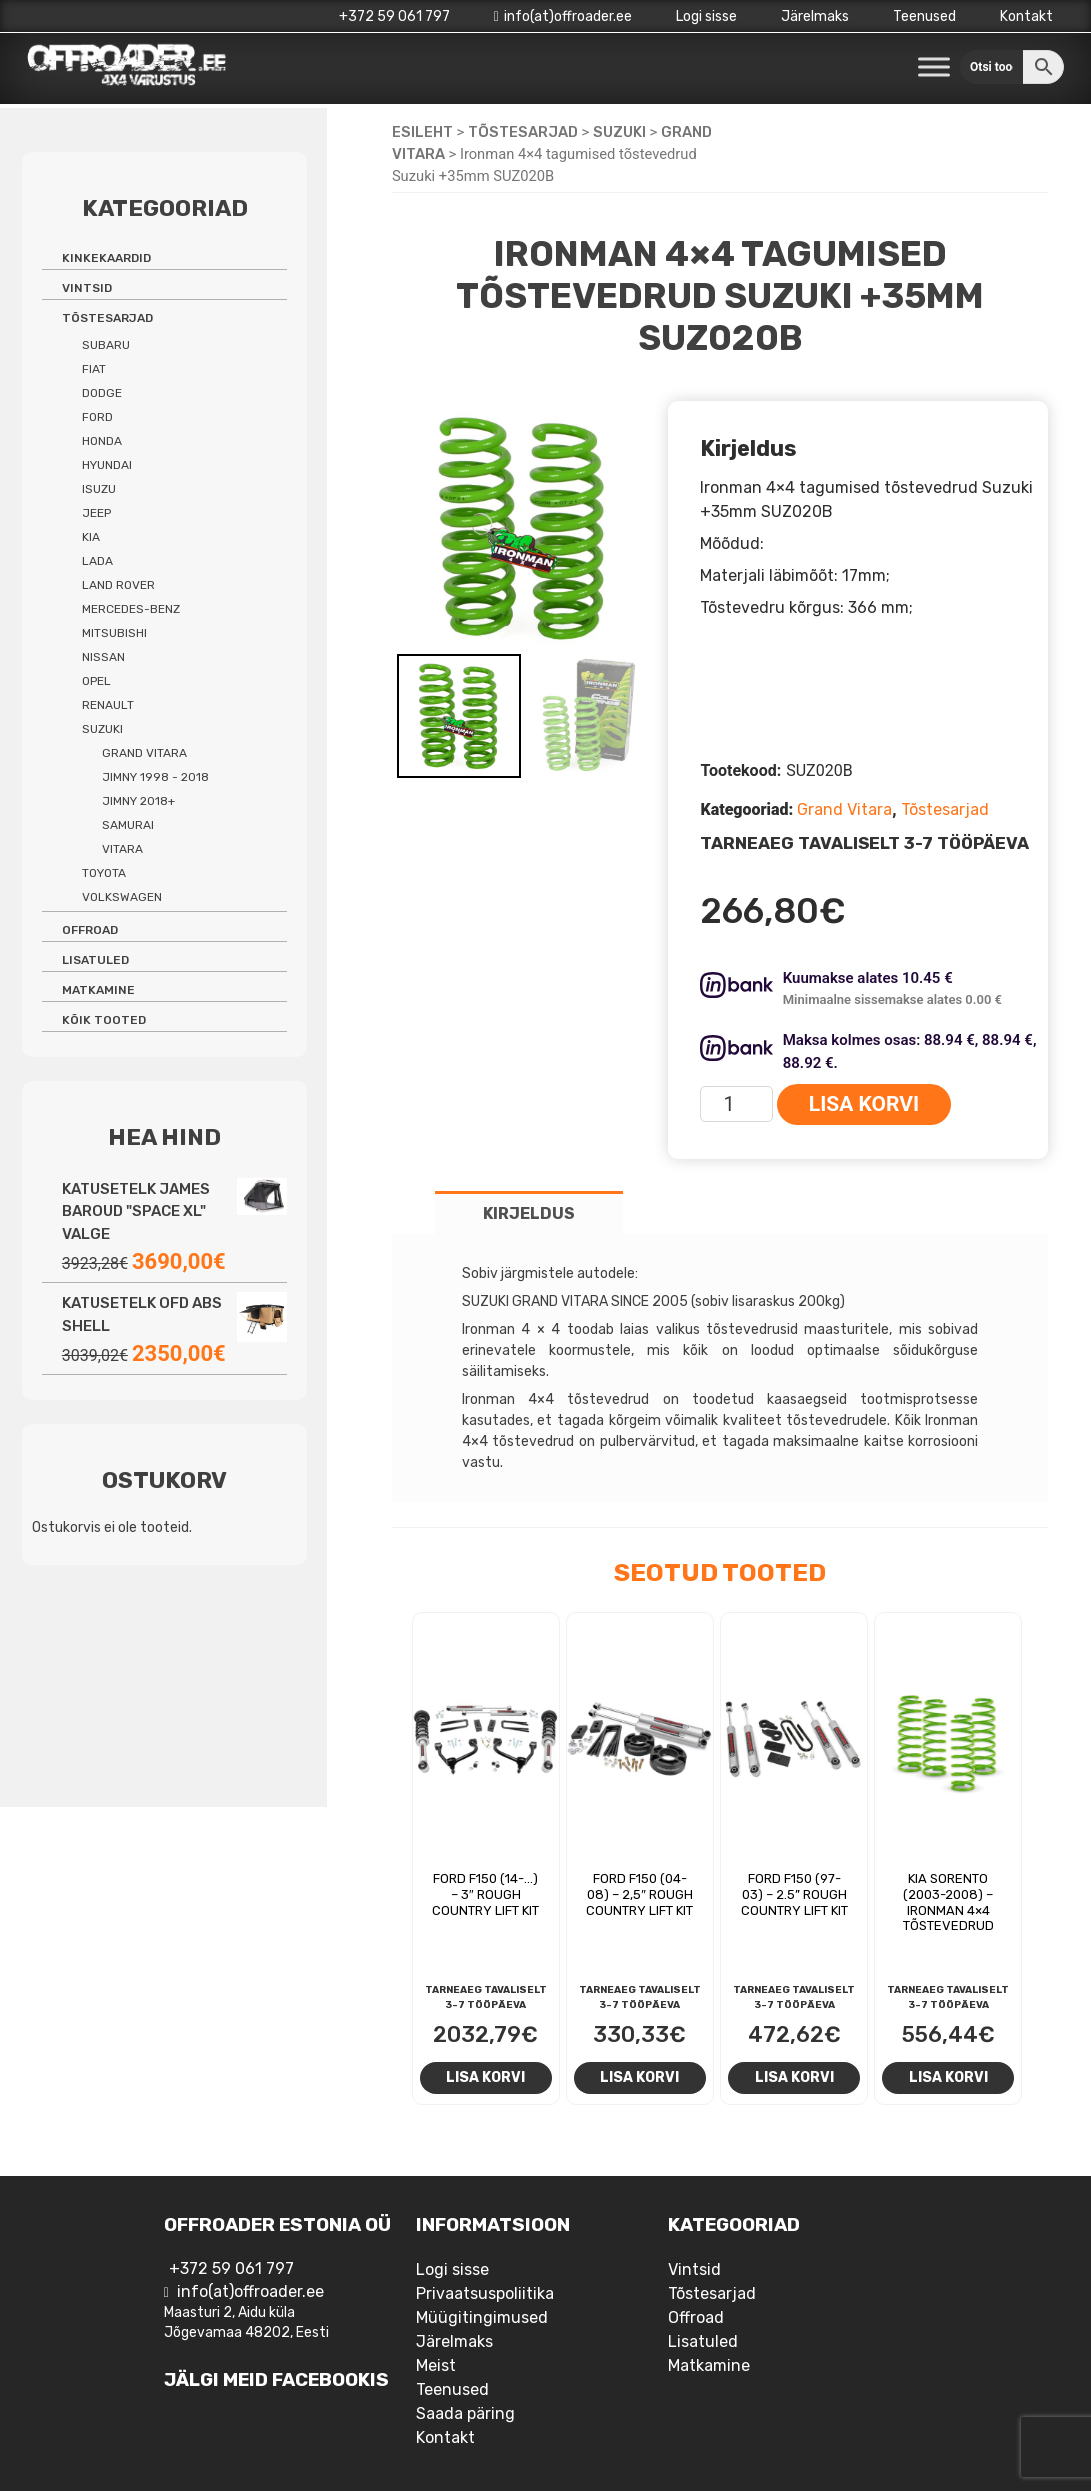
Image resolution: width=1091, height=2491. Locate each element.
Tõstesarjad (523, 132)
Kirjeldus (529, 1213)
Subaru (106, 345)
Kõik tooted (104, 1020)
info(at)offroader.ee (563, 16)
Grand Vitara (844, 809)
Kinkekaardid (106, 258)
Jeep (96, 513)
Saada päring (465, 2413)
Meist (436, 2365)
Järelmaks (815, 16)
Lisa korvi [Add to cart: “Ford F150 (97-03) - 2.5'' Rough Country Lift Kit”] (794, 2077)
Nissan (103, 657)
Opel (96, 681)
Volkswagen (122, 897)
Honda (102, 441)
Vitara (122, 849)
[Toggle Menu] (934, 67)
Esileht (422, 132)
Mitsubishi (114, 633)
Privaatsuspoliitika (485, 2293)
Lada (97, 561)
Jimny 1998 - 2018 (155, 777)
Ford (97, 417)
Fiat (94, 369)
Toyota (104, 873)
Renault (108, 705)
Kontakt (1026, 16)
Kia (91, 537)
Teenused (924, 16)
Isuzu (99, 489)
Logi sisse (706, 16)
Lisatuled (95, 960)
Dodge (102, 393)
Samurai (128, 825)
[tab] (529, 1212)
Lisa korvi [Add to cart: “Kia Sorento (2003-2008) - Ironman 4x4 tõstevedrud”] (948, 2077)
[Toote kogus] (736, 1104)
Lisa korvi (864, 1104)
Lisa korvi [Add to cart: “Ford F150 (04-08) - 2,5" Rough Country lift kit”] (639, 2077)
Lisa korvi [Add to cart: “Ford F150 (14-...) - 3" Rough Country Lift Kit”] (485, 2077)
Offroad (90, 930)
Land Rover (118, 585)
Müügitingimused (482, 2317)
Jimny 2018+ (138, 801)
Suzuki (619, 132)
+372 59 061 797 (394, 16)
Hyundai (107, 465)
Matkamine (98, 990)
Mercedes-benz (131, 609)
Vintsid (87, 288)
